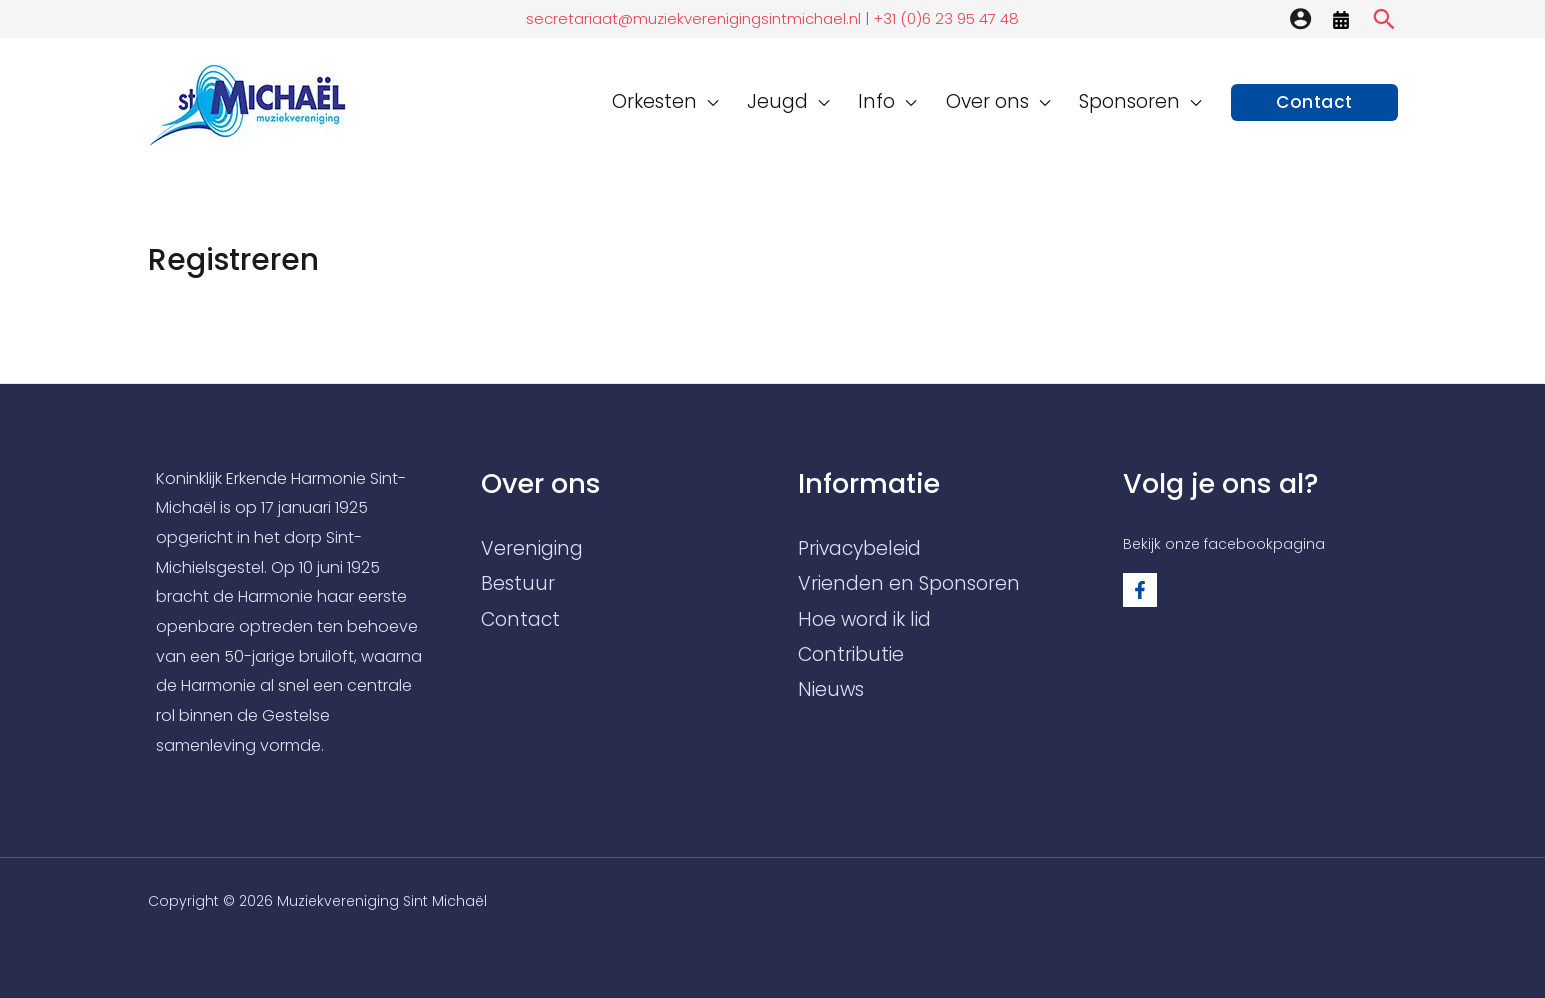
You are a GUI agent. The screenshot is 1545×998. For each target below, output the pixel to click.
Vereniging (532, 548)
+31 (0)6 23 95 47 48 (944, 18)
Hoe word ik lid (864, 619)
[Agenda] (1341, 20)
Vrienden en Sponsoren (909, 583)
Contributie (851, 654)
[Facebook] (1140, 590)
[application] (733, 101)
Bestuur (518, 583)
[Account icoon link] (1300, 18)
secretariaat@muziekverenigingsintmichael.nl (693, 18)
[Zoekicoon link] (1384, 19)
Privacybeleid (859, 548)
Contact (520, 619)
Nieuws (831, 689)
